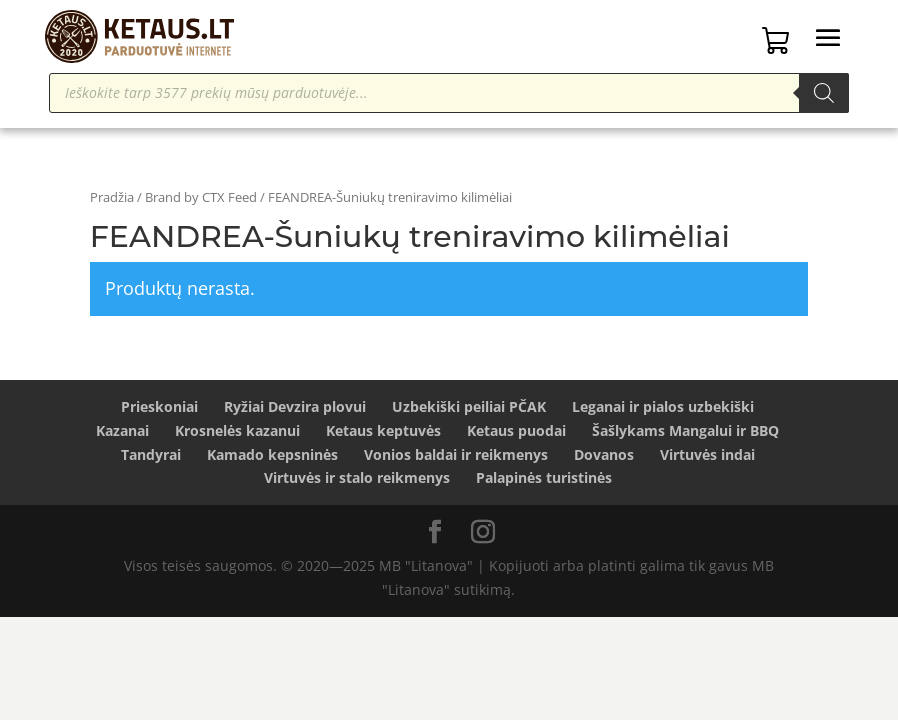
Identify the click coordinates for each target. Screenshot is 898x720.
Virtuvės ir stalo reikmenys (357, 477)
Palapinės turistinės (544, 477)
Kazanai (122, 430)
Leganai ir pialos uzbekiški (663, 406)
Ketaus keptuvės (383, 430)
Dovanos (604, 454)
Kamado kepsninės (272, 454)
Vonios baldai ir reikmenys (456, 454)
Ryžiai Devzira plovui (295, 406)
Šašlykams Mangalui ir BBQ (685, 430)
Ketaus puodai (516, 430)
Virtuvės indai (707, 454)
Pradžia (112, 197)
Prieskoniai (159, 406)
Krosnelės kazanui (237, 430)
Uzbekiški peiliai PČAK (469, 406)
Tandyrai (151, 454)
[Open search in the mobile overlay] (449, 93)
